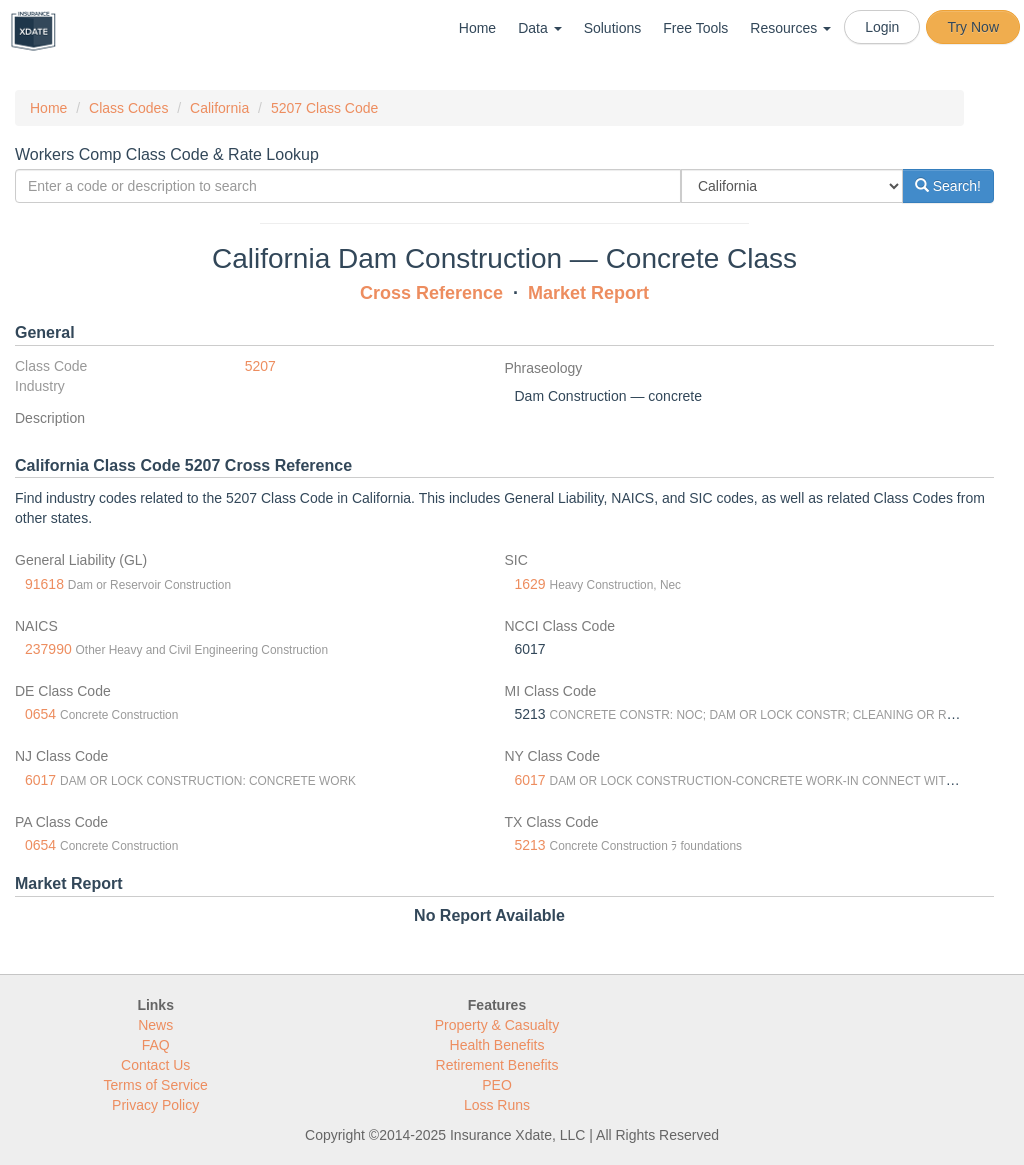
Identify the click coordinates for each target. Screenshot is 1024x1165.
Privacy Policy (155, 1105)
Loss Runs (497, 1105)
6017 (40, 780)
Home (477, 28)
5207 (260, 366)
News (155, 1025)
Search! (948, 186)
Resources (790, 28)
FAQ (156, 1045)
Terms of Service (156, 1085)
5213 (530, 845)
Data (539, 28)
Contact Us (155, 1065)
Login (882, 27)
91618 (44, 584)
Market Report (588, 293)
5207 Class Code (324, 108)
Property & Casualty (497, 1025)
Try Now (973, 27)
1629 (530, 584)
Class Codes (128, 108)
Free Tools (695, 28)
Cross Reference (431, 293)
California (219, 108)
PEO (497, 1085)
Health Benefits (497, 1045)
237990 (48, 649)
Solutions (613, 28)
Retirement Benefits (497, 1065)
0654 (40, 714)
